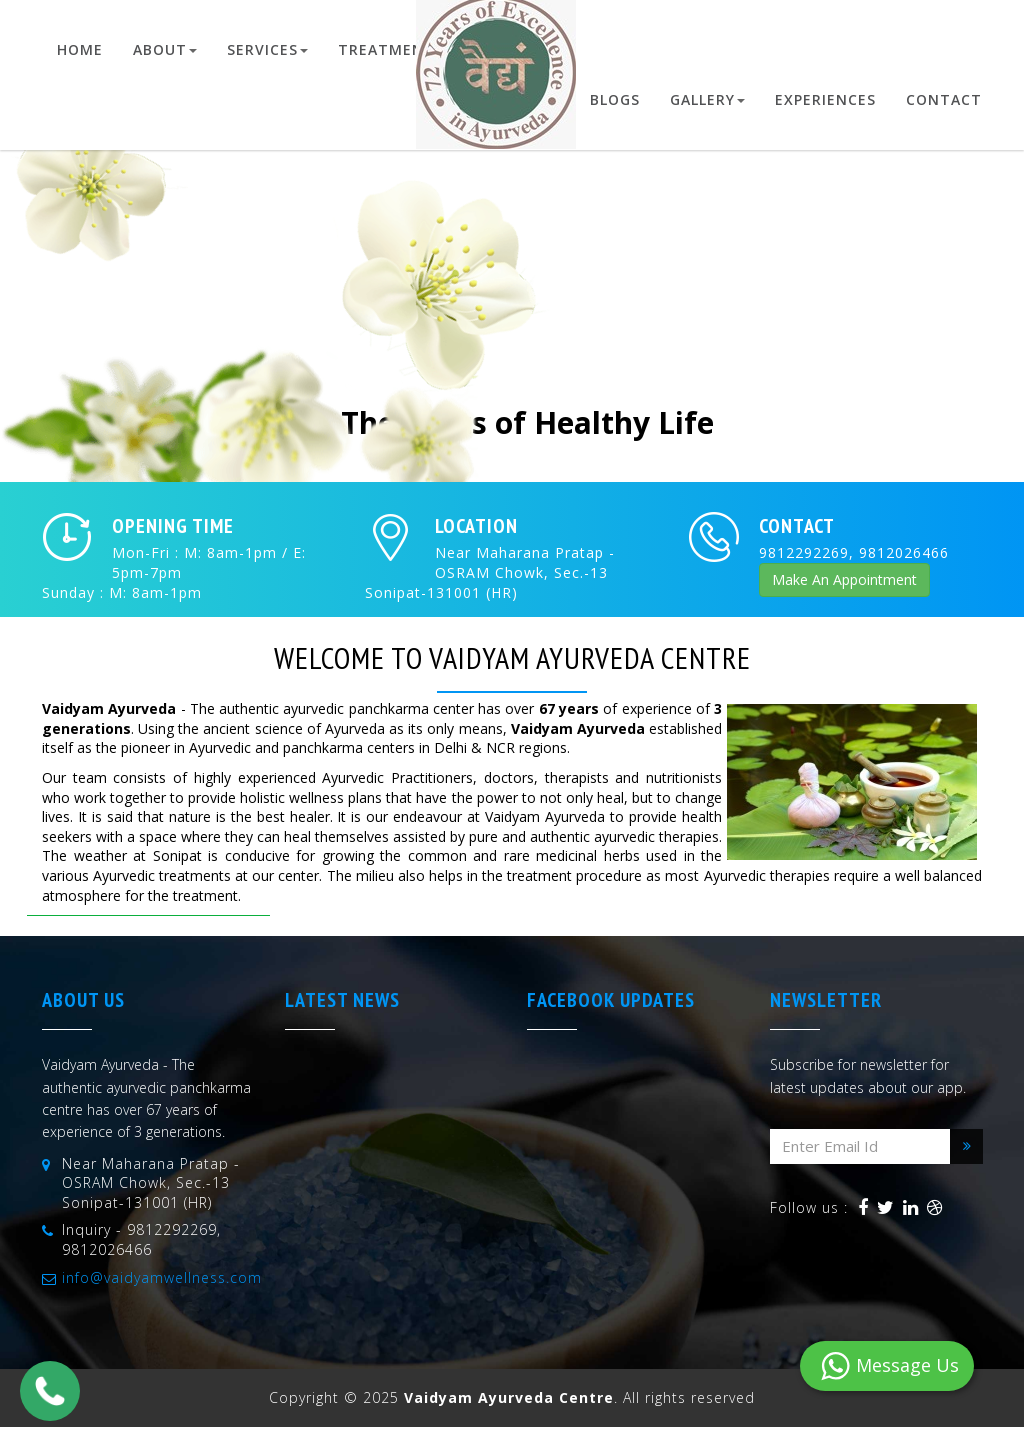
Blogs (615, 99)
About (165, 49)
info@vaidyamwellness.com (162, 1277)
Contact (944, 99)
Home (80, 49)
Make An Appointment (844, 579)
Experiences (825, 99)
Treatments (396, 49)
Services (267, 49)
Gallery (707, 99)
